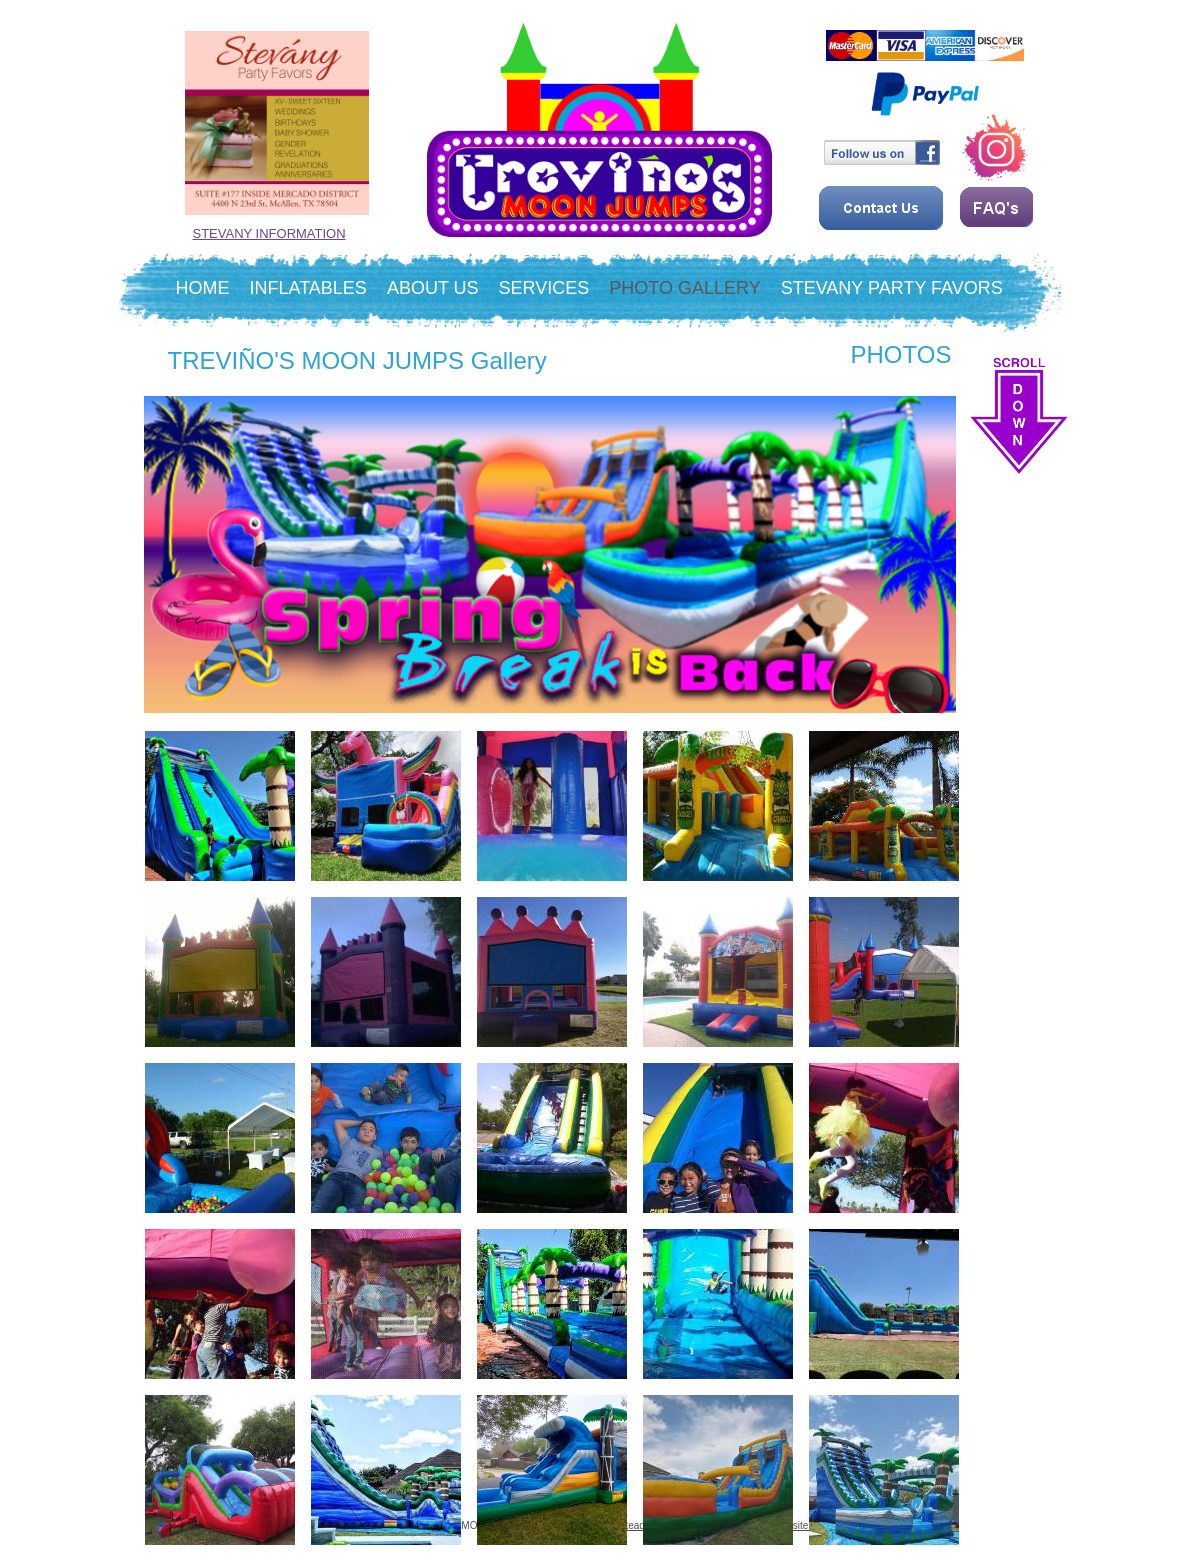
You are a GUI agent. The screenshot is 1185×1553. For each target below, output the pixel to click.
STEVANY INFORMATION (269, 233)
